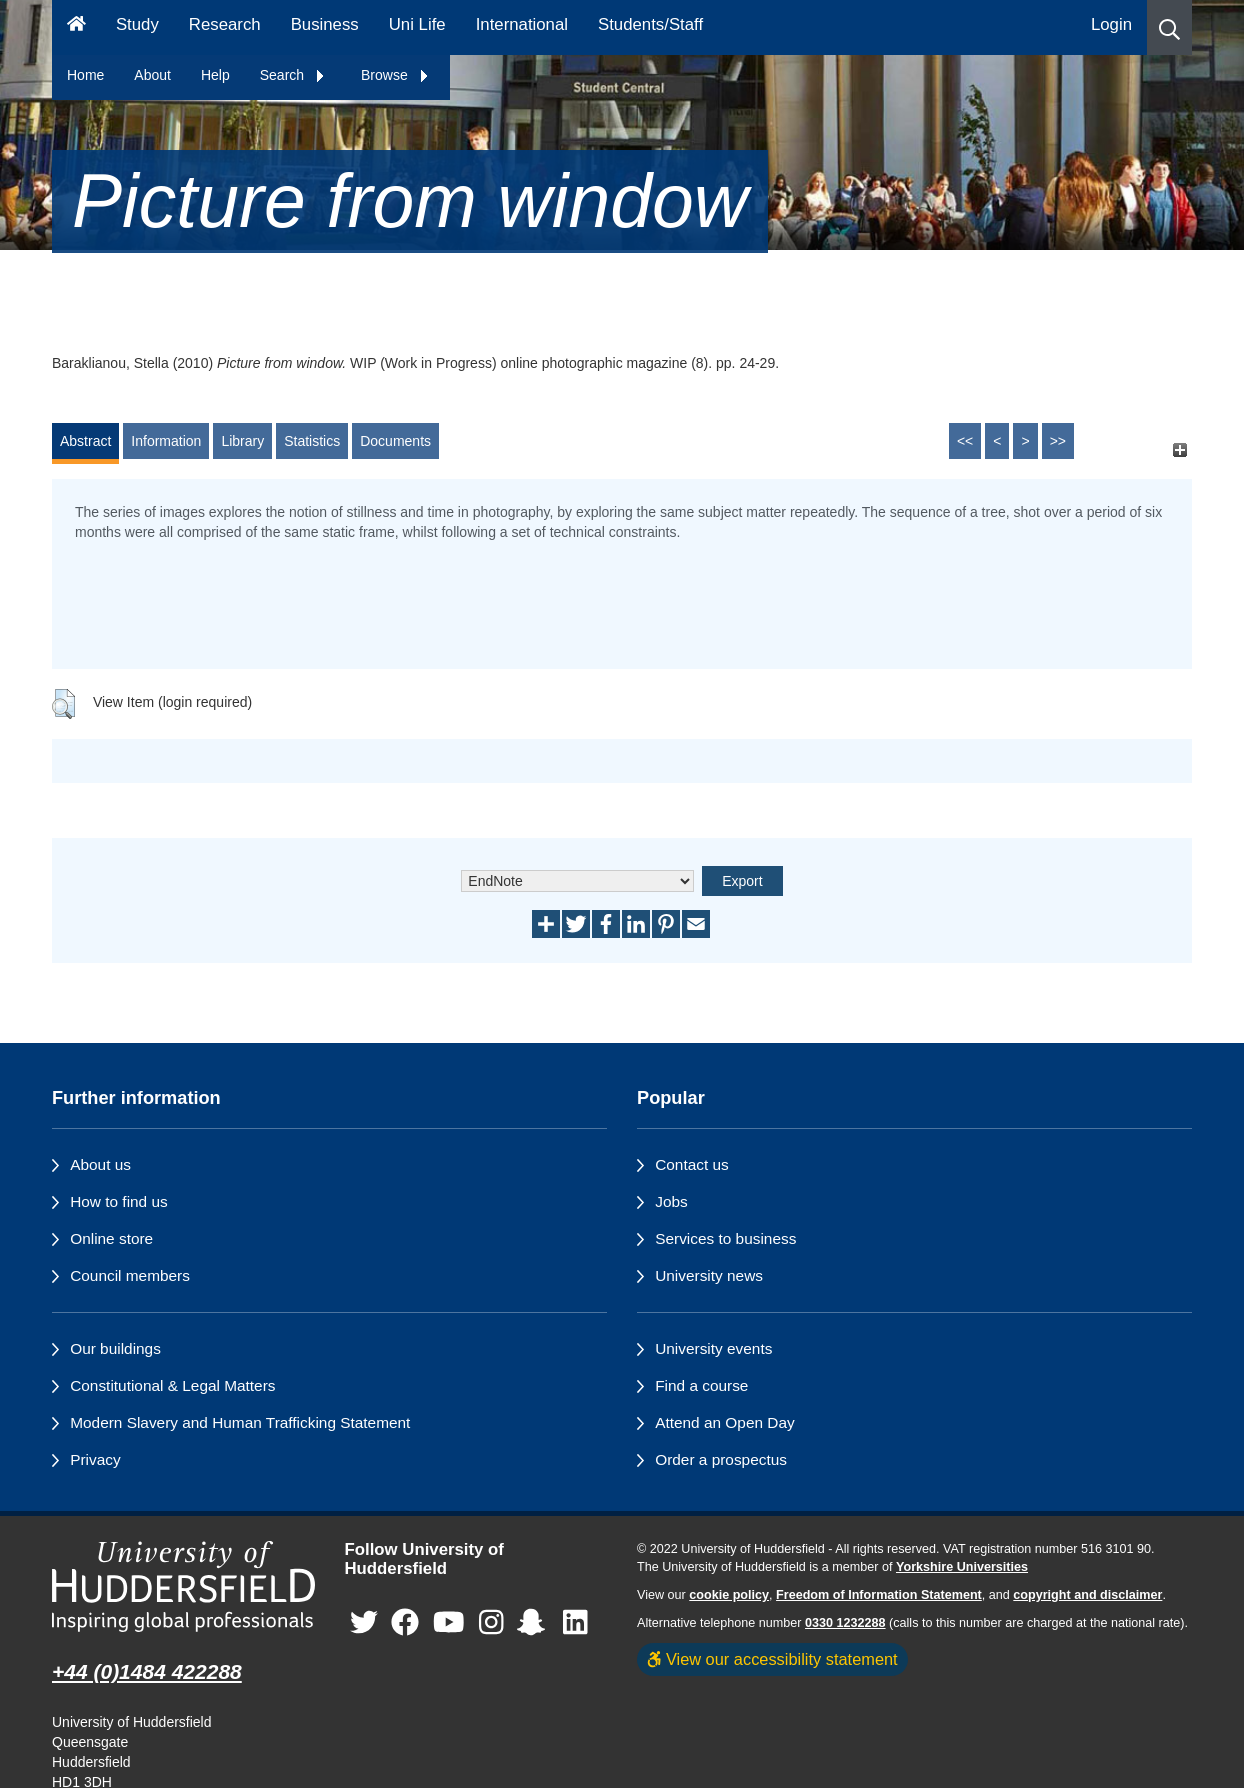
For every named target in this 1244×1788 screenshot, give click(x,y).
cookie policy (729, 1595)
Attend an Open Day (724, 1422)
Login (1111, 24)
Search (293, 75)
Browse (395, 75)
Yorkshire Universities (962, 1567)
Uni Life (417, 24)
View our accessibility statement (772, 1659)
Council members (130, 1275)
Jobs (671, 1201)
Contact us (692, 1164)
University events (713, 1348)
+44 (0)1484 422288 (147, 1671)
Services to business (725, 1238)
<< (965, 441)
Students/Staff (650, 24)
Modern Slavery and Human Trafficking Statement (240, 1422)
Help (215, 75)
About (152, 75)
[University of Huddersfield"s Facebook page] (405, 1622)
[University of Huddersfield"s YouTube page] (449, 1622)
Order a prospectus (721, 1459)
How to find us (119, 1201)
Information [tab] (166, 441)
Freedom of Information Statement (879, 1595)
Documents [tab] (395, 441)
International (522, 24)
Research (225, 24)
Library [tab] (242, 441)
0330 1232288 (845, 1623)
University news (709, 1275)
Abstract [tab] (85, 441)
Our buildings (115, 1348)
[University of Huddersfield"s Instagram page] (491, 1622)
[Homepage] (76, 27)
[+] (1179, 450)
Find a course (701, 1385)
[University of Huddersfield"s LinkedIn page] (575, 1622)
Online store (111, 1238)
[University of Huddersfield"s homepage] (183, 1586)
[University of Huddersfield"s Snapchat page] (535, 1622)
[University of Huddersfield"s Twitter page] (364, 1622)
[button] (1169, 27)
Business (325, 24)
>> (1058, 441)
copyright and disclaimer (1087, 1595)
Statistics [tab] (312, 441)
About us (100, 1164)
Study (137, 24)
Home (85, 75)
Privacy (95, 1459)
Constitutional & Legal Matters (172, 1385)
